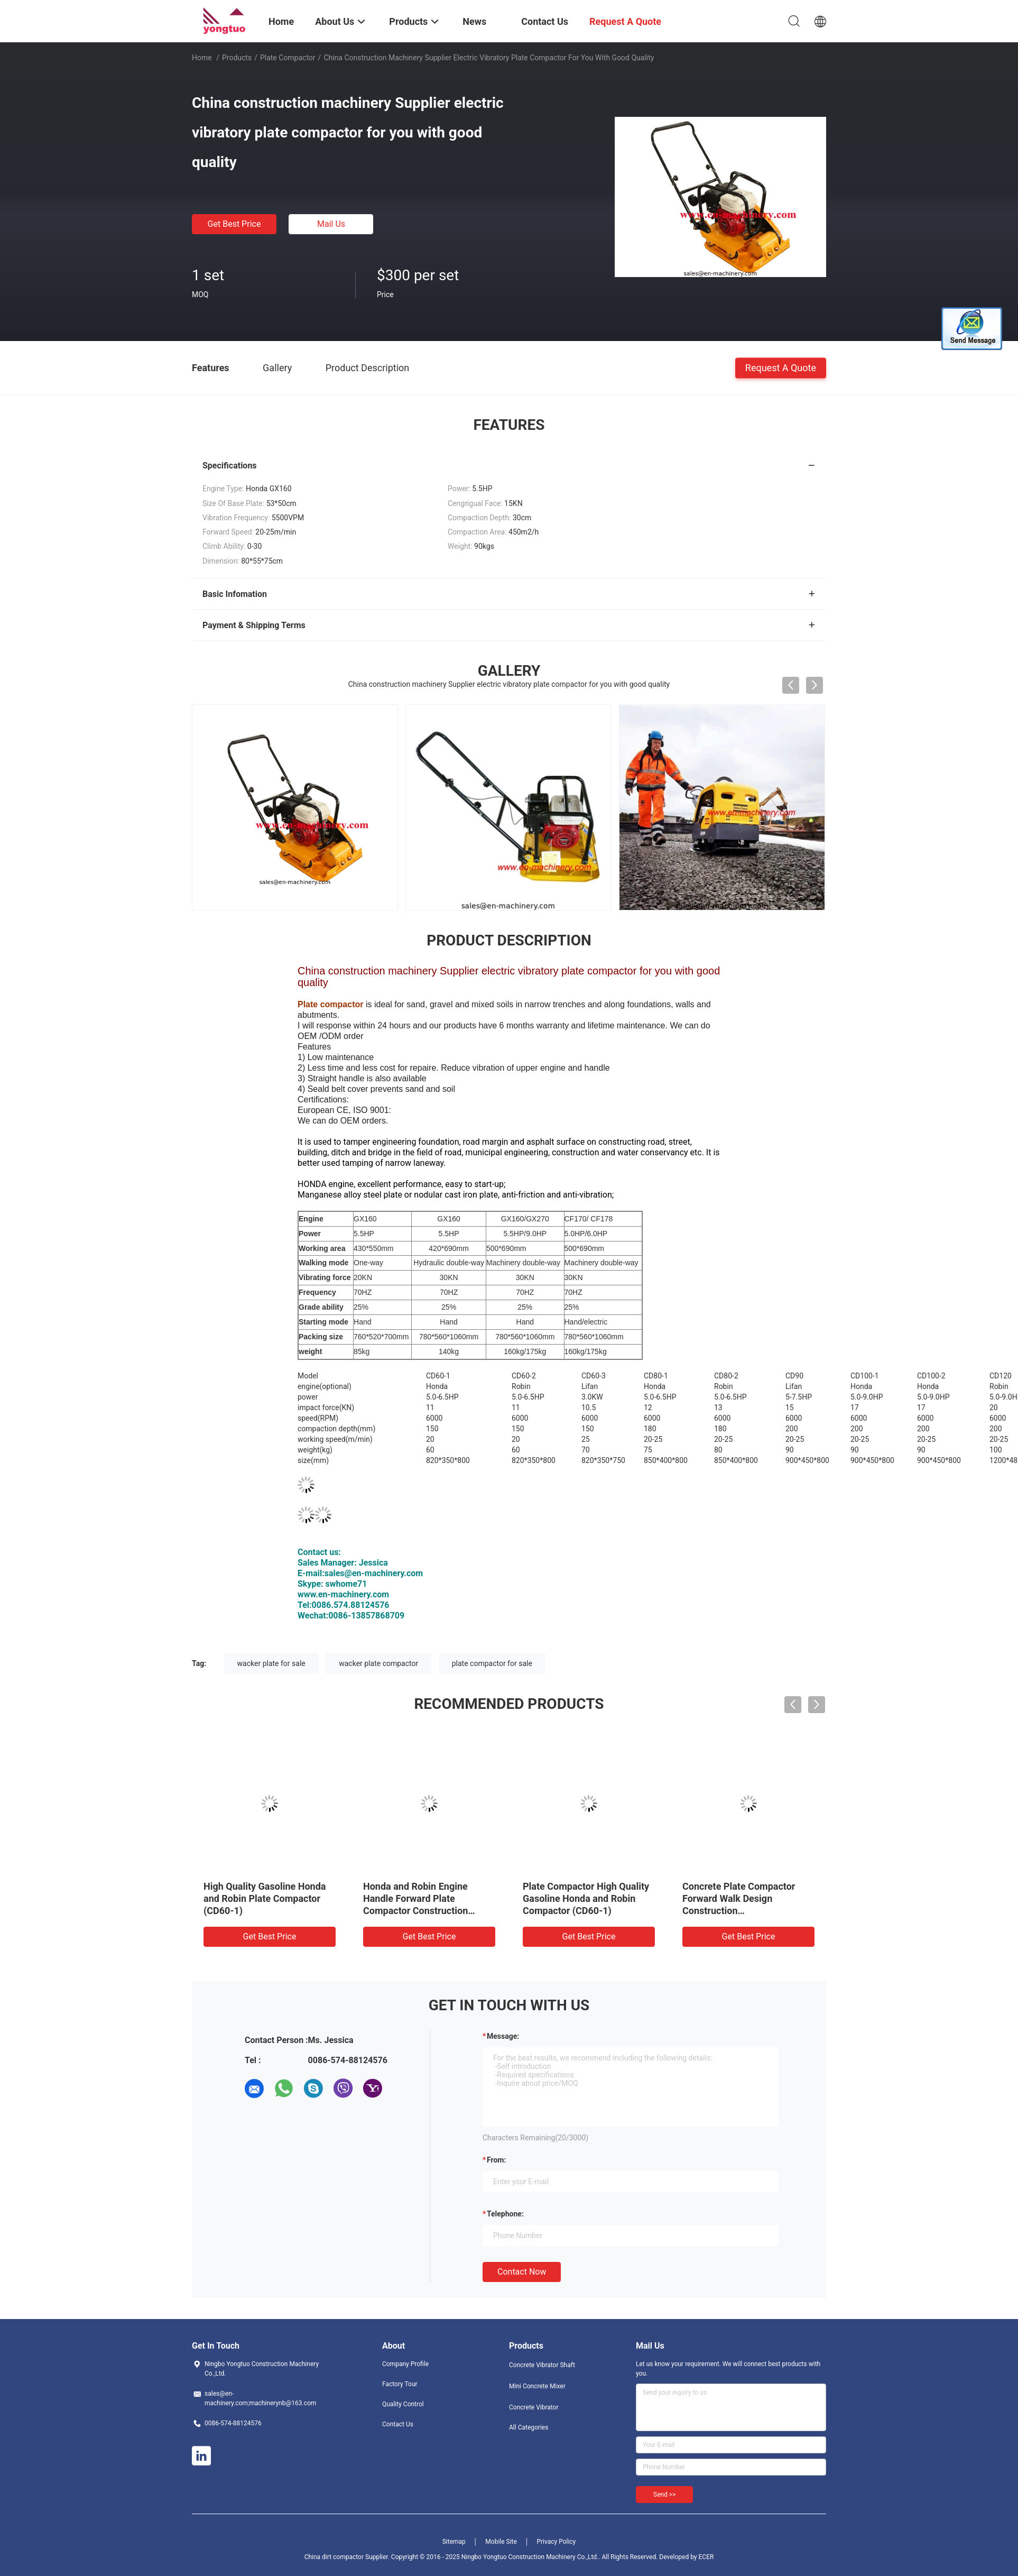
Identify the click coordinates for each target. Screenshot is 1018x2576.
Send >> (664, 2494)
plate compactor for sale (492, 1663)
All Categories (528, 2427)
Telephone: (505, 2214)
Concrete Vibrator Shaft (542, 2365)
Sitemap (454, 2541)
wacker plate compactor (378, 1663)
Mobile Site (501, 2541)
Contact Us (397, 2424)
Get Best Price (234, 224)
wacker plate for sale (271, 1663)
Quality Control (403, 2404)
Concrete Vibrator (534, 2407)
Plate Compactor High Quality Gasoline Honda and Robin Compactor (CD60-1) (586, 1898)
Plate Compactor (288, 57)
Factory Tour (400, 2384)
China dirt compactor (334, 2557)
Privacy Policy (556, 2541)
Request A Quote (780, 367)
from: (496, 2160)
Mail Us (331, 224)
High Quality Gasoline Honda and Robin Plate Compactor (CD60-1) (264, 1898)
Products (237, 57)
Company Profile (405, 2364)
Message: (503, 2036)
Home (202, 57)
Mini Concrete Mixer (537, 2386)
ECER (706, 2557)
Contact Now (521, 2272)
